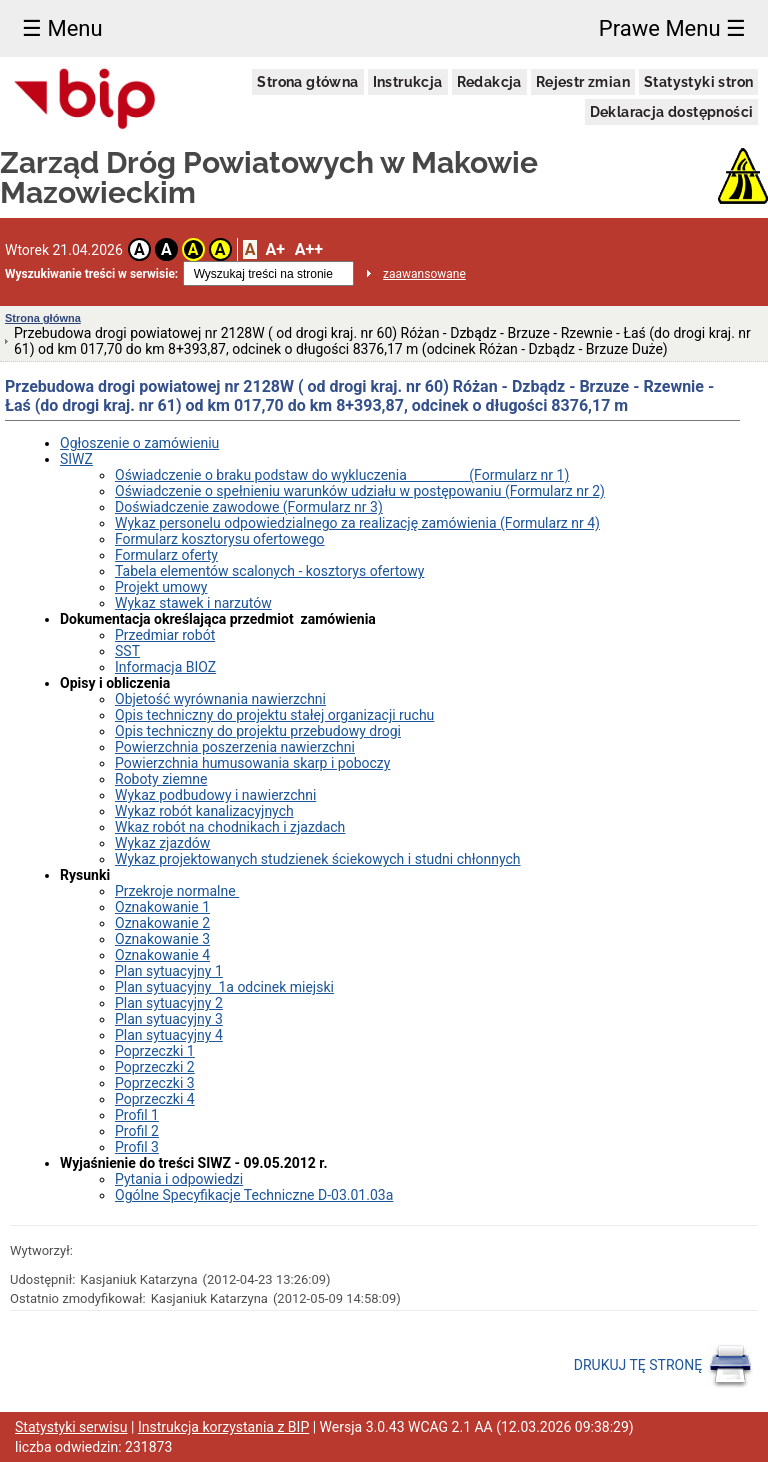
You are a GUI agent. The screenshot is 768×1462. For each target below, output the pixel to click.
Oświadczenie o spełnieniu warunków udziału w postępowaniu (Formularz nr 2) (360, 491)
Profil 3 (137, 1147)
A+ (274, 249)
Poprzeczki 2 (155, 1067)
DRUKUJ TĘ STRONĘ (663, 1366)
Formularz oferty (166, 555)
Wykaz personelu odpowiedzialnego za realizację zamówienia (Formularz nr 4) (357, 523)
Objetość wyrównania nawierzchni (220, 699)
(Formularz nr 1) (519, 475)
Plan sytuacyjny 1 (169, 971)
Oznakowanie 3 (162, 939)
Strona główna (307, 82)
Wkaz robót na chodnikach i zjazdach (230, 827)
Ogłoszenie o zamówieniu (139, 443)
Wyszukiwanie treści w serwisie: (91, 274)
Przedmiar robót (165, 635)
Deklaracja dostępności (672, 112)
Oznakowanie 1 (162, 907)
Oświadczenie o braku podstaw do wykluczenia (292, 475)
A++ (309, 249)
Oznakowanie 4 (162, 955)
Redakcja (489, 82)
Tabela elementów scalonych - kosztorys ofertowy (269, 571)
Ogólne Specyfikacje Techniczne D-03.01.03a (254, 1195)
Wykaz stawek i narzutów (193, 603)
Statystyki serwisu (71, 1427)
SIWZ (76, 459)
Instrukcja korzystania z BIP (223, 1427)
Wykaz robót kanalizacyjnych (204, 811)
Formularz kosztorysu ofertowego (220, 539)
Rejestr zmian (583, 82)
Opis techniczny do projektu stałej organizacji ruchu (274, 715)
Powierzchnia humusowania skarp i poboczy (252, 763)
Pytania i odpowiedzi (179, 1179)
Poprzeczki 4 (155, 1099)
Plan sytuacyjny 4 (169, 1035)
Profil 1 (137, 1115)
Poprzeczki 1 (155, 1051)
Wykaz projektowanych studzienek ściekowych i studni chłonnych (318, 859)
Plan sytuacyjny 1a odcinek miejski (224, 987)
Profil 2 (137, 1131)
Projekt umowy (161, 587)
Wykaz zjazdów (162, 843)
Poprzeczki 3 (155, 1083)
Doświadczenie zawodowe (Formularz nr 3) (249, 507)
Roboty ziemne (161, 779)
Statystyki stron (698, 82)
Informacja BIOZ (165, 667)
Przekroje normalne (177, 891)
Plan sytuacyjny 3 (169, 1019)
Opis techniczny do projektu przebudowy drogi (258, 731)
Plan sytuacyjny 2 (169, 1003)
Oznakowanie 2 (162, 923)
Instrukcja (408, 82)
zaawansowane (424, 274)
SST (127, 651)
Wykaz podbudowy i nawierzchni (215, 795)
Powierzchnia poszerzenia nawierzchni (235, 747)
